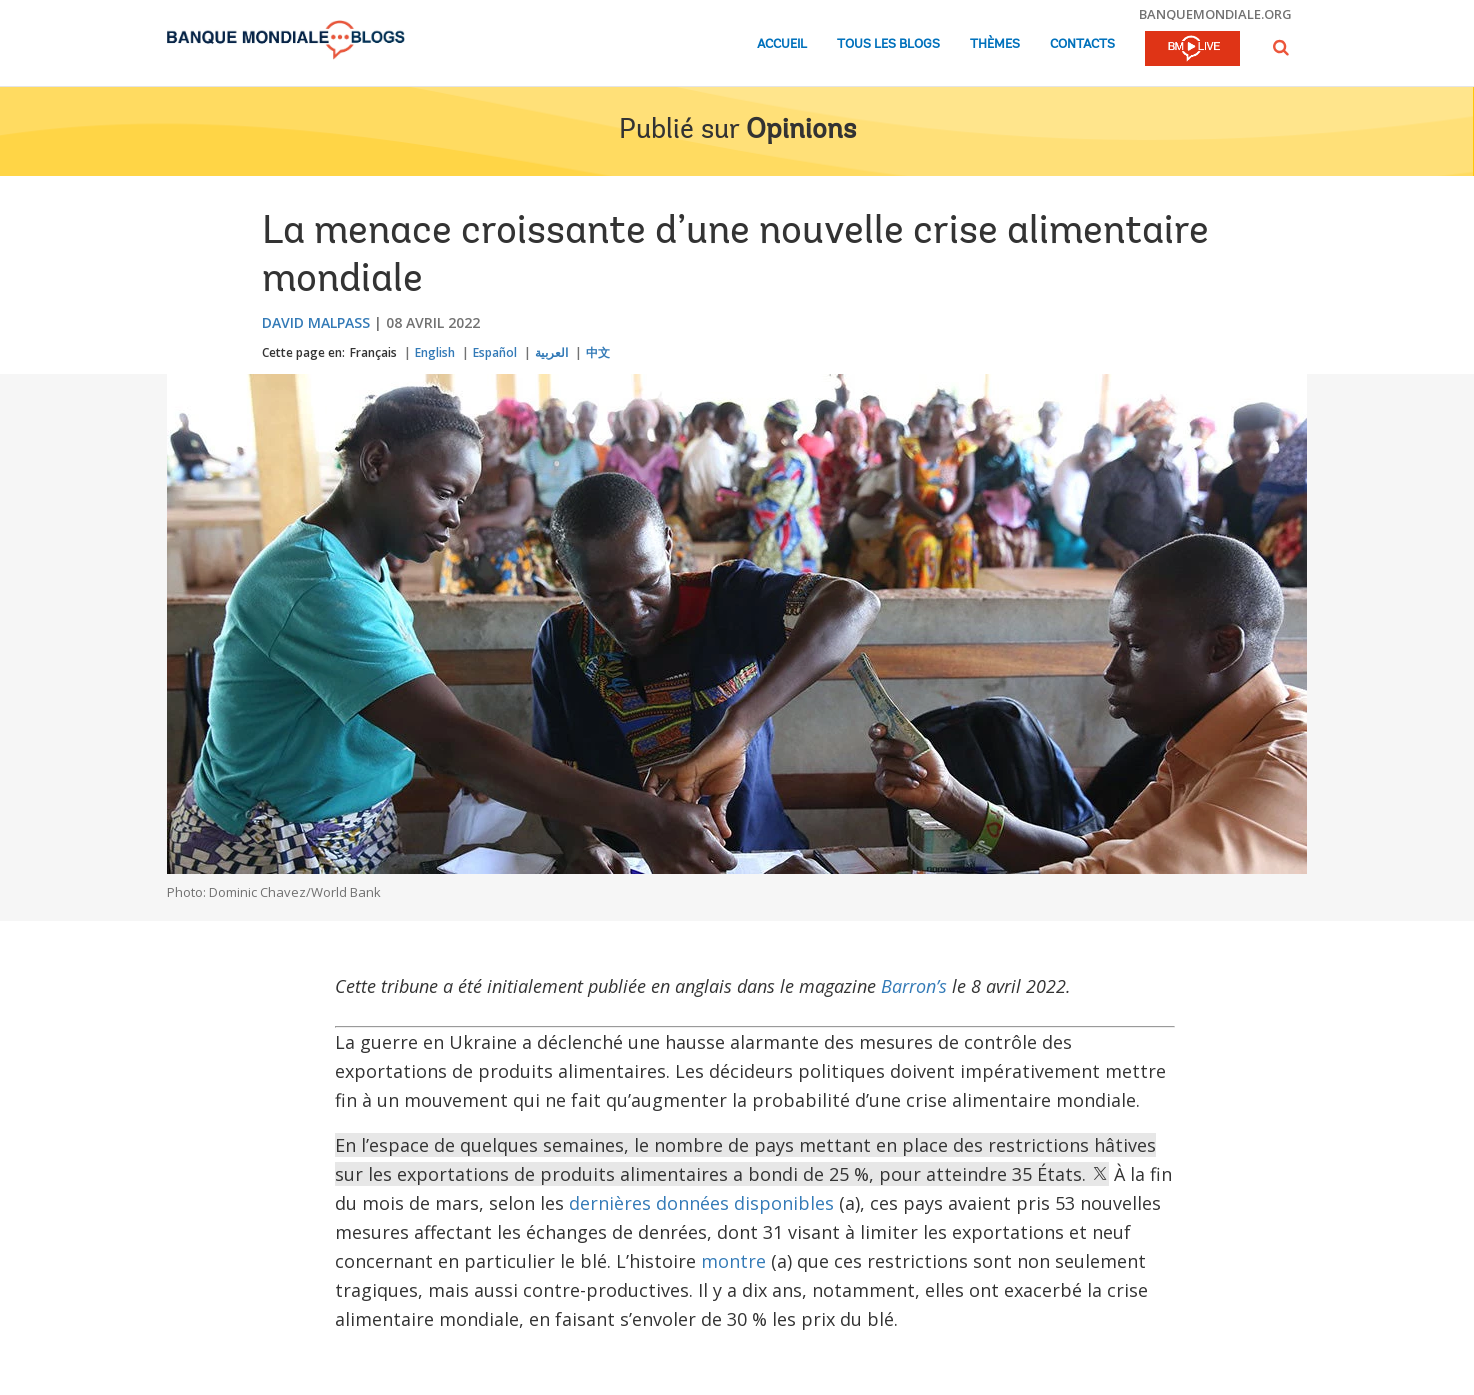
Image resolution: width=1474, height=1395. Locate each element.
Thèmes (995, 44)
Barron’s (914, 986)
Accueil (782, 44)
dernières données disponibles (701, 1203)
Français (373, 352)
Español (495, 352)
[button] (1281, 47)
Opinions (801, 131)
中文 (598, 352)
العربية (551, 352)
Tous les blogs (888, 44)
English (435, 352)
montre (733, 1261)
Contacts (1082, 44)
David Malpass (316, 322)
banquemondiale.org (1215, 14)
